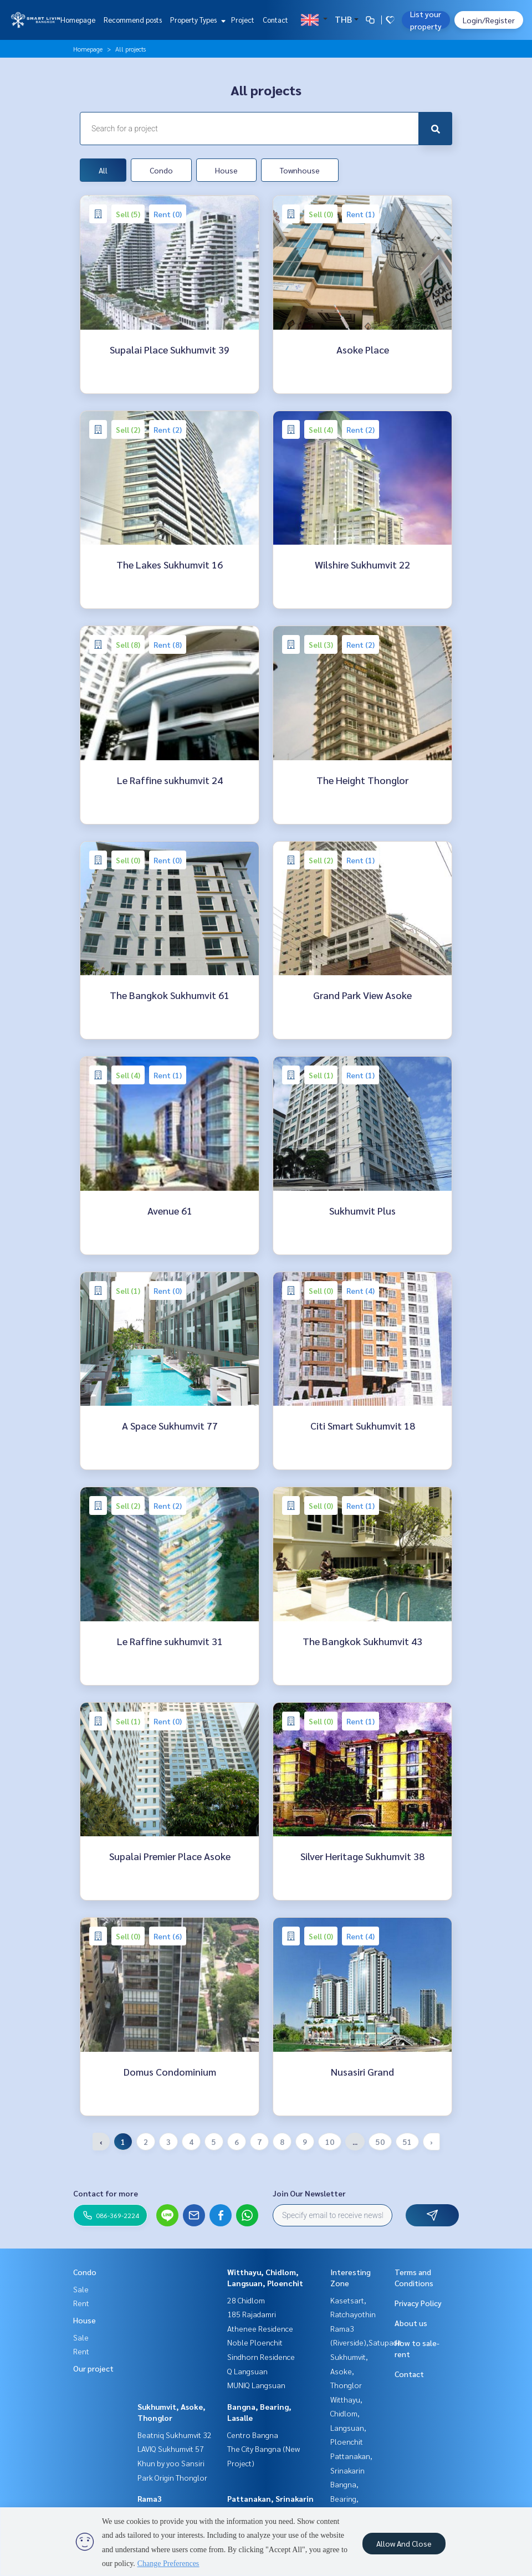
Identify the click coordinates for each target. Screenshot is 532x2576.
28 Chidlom (246, 2300)
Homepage (77, 19)
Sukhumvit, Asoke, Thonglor (349, 2371)
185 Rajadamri (251, 2314)
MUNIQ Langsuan (256, 2385)
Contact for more (105, 2193)
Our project (93, 2368)
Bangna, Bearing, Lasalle (344, 2498)
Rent (81, 2303)
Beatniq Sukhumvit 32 (174, 2435)
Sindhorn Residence (261, 2357)
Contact (275, 19)
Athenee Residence (260, 2328)
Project (242, 19)
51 (407, 2142)
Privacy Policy (418, 2303)
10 (329, 2142)
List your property (426, 20)
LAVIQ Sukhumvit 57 (170, 2449)
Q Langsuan (247, 2371)
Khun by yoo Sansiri (170, 2463)
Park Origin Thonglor (172, 2477)
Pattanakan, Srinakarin (270, 2498)
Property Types (196, 19)
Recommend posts (133, 19)
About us (411, 2323)
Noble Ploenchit (255, 2342)
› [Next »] (431, 2142)
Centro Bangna (252, 2435)
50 (380, 2142)
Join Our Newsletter (309, 2193)
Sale (81, 2289)
